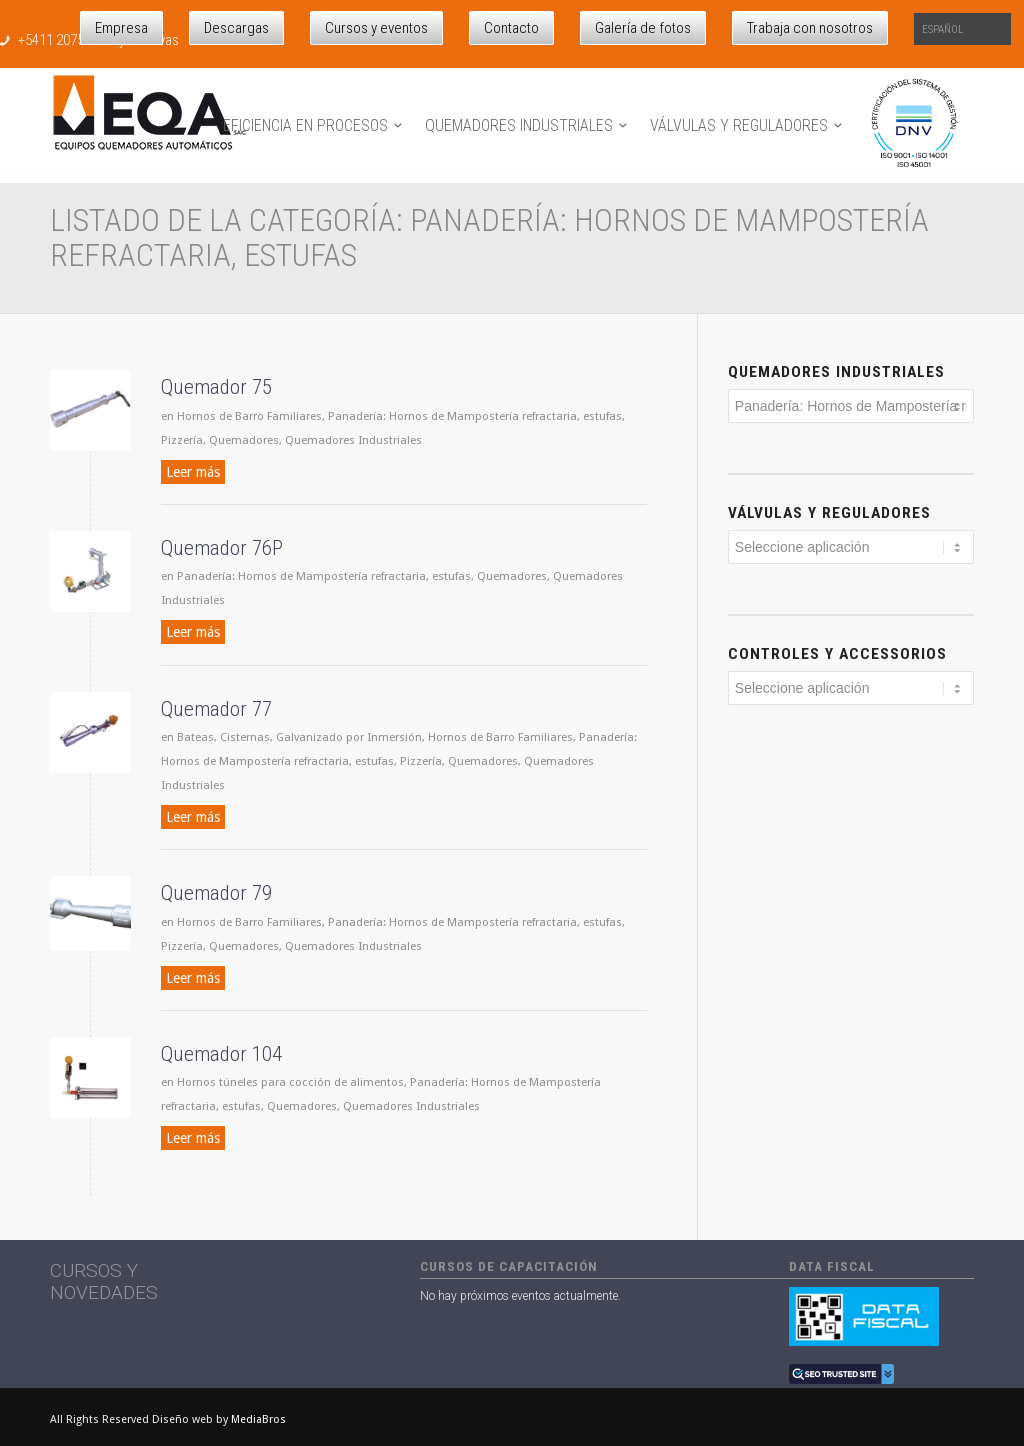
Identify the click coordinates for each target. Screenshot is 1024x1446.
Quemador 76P (222, 548)
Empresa (121, 28)
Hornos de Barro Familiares (249, 416)
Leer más (193, 472)
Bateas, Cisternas (223, 737)
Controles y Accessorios (837, 654)
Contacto (511, 28)
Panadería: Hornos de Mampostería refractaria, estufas (475, 416)
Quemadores (244, 440)
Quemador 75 (216, 387)
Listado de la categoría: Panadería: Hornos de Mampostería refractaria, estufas (489, 237)
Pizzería (182, 440)
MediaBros (258, 1419)
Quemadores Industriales (353, 440)
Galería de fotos (643, 28)
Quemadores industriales (836, 372)
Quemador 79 (216, 893)
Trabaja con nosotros (810, 28)
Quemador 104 (221, 1054)
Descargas (236, 28)
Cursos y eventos (376, 28)
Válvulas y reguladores (829, 513)
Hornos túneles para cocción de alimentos (290, 1082)
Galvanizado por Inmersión (349, 737)
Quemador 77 (216, 709)
